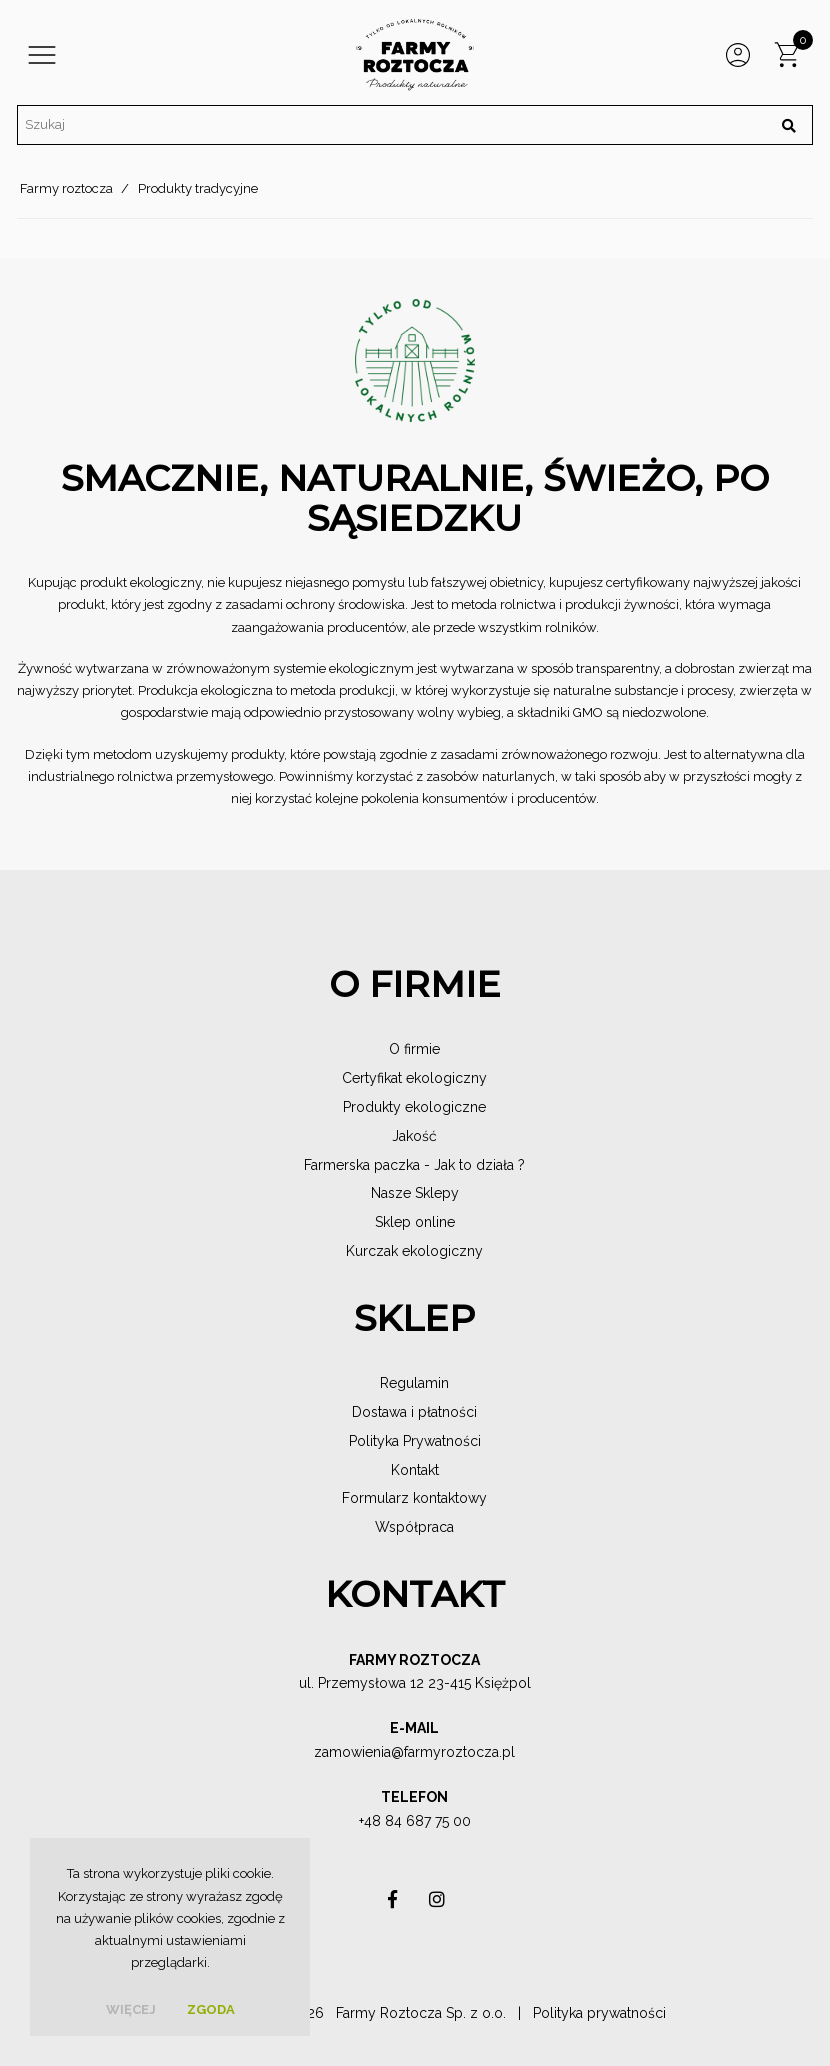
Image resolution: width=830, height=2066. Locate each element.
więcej (131, 2009)
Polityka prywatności (599, 2013)
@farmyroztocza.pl (453, 1752)
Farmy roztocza (66, 188)
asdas (393, 1904)
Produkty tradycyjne (198, 188)
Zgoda (211, 2009)
